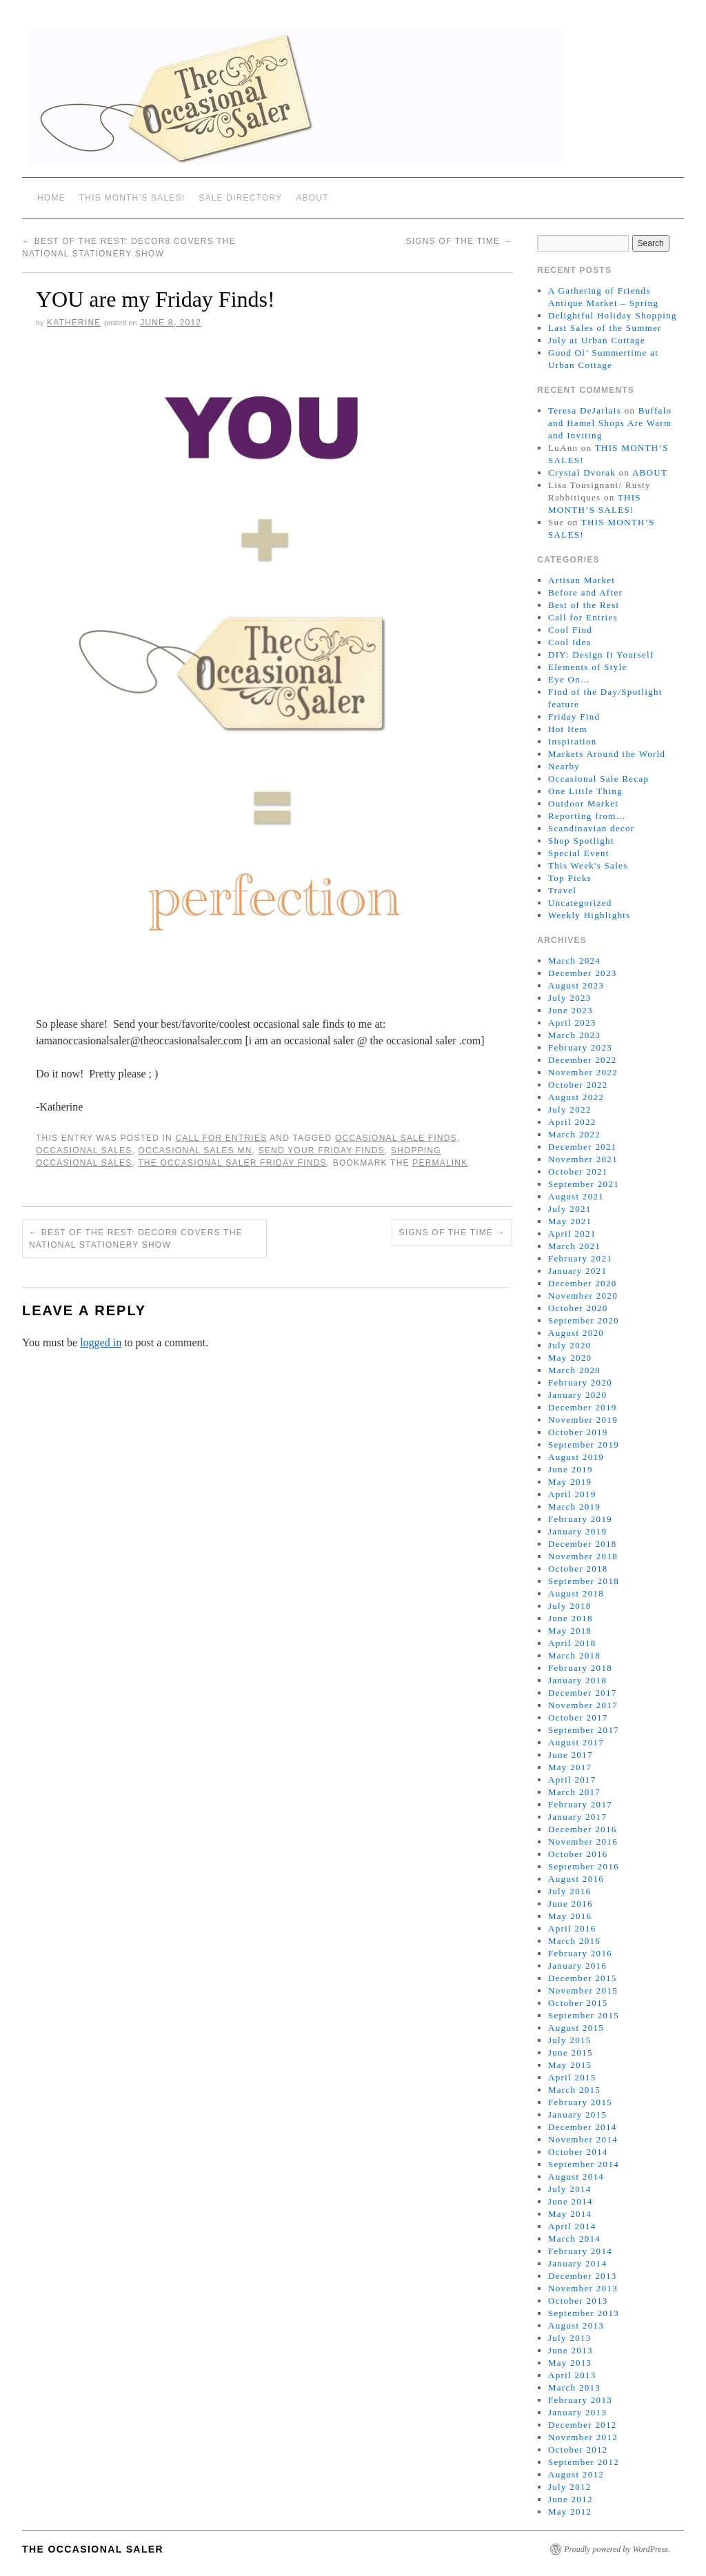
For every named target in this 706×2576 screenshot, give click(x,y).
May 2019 (570, 1482)
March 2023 (574, 1035)
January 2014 (577, 2263)
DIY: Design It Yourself (601, 654)
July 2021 (570, 1209)
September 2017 (583, 1730)
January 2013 (577, 2412)
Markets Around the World (606, 754)
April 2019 (572, 1494)
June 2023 (570, 1010)
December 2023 (582, 973)
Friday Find (574, 716)
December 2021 (582, 1147)
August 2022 (576, 1097)
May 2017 (570, 1767)
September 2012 (583, 2462)
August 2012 (576, 2474)
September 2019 (583, 1444)
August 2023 (576, 985)
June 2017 (570, 1755)
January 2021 (577, 1271)
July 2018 (570, 1606)
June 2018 (570, 1618)
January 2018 (577, 1680)
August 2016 (576, 1879)
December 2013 (582, 2276)
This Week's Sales (588, 865)
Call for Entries (221, 1138)
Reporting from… (587, 816)
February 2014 (580, 2251)
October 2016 (578, 1854)
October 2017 (578, 1717)
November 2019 (583, 1419)
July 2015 (570, 2040)
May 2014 (570, 2214)
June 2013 (570, 2350)
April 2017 (572, 1779)
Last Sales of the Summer (605, 328)
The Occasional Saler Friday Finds (232, 1163)
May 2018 (570, 1630)
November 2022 (583, 1072)
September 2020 (583, 1320)
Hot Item (567, 729)
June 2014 (570, 2201)
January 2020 (577, 1395)
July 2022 (570, 1109)
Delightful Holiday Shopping (612, 315)
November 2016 (583, 1841)
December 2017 (582, 1692)
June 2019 (570, 1469)
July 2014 (570, 2189)
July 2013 (570, 2338)
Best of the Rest (584, 605)
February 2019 (580, 1519)
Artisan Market (581, 580)
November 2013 (583, 2288)
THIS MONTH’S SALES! (132, 198)
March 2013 (574, 2387)
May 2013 (570, 2362)
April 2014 (572, 2226)
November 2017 (583, 1705)
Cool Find (570, 630)
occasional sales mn (195, 1150)
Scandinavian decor (591, 828)
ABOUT (312, 198)
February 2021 (580, 1258)
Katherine (74, 322)
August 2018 (576, 1593)
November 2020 (583, 1295)
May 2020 (570, 1357)
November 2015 (583, 1990)
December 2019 (582, 1407)
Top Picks (570, 878)
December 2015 (582, 1978)
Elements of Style (587, 667)
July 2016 (570, 1891)
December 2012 (582, 2425)
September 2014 (583, 2164)
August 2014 (576, 2176)
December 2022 (582, 1060)
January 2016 (577, 1965)
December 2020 (582, 1283)
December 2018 (582, 1544)
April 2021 (572, 1233)
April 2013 (572, 2375)
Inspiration (572, 741)
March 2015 (574, 2090)
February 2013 (580, 2400)
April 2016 (572, 1928)
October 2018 (578, 1568)
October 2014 (578, 2152)
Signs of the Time (458, 241)
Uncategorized (580, 902)
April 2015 (572, 2077)
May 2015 (570, 2065)
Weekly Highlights (589, 915)
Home (51, 198)
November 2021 (583, 1159)
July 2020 (570, 1345)
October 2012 (578, 2449)
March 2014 (574, 2238)
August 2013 (576, 2325)
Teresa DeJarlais (584, 410)
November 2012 (583, 2437)
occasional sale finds (396, 1138)
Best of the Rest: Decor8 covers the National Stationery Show (136, 1239)
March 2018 (574, 1655)
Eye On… (569, 679)
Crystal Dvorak (582, 472)
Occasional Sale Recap (598, 778)
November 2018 (583, 1556)
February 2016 (580, 1953)
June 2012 (570, 2499)
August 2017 (576, 1742)
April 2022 (572, 1122)
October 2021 (578, 1171)
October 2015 (578, 2003)
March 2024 (574, 960)
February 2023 (580, 1047)
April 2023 (572, 1022)
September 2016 (583, 1866)
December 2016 (582, 1829)
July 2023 (570, 998)
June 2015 (570, 2052)
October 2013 (578, 2300)
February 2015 (580, 2102)
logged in (100, 1342)
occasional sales (84, 1150)
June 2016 (570, 1903)
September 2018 (583, 1581)
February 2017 (580, 1804)
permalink (439, 1163)
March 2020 (574, 1370)
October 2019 (578, 1432)
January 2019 (577, 1531)
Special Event (578, 853)
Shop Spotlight (581, 840)
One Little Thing (585, 791)
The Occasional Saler (92, 2549)
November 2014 (583, 2139)
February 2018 (580, 1668)
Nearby (564, 766)
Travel (562, 890)
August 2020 (576, 1333)
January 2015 (577, 2114)
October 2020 (578, 1308)
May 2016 (570, 1916)
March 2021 (574, 1246)
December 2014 (582, 2127)
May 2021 (570, 1221)
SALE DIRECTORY (240, 198)
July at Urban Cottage (596, 340)
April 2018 (572, 1643)
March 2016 (574, 1941)
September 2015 (583, 2015)
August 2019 (576, 1457)
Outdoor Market (583, 803)
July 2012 (570, 2487)
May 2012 (570, 2511)
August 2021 (576, 1196)
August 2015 (576, 2027)
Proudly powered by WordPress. (617, 2549)
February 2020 (580, 1382)
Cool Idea (570, 642)
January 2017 (577, 1817)
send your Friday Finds (322, 1150)
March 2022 (574, 1134)
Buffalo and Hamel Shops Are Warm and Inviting (610, 422)
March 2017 (574, 1792)
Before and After (585, 592)
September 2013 (583, 2313)
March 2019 (574, 1506)
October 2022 (578, 1084)
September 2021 (583, 1184)
